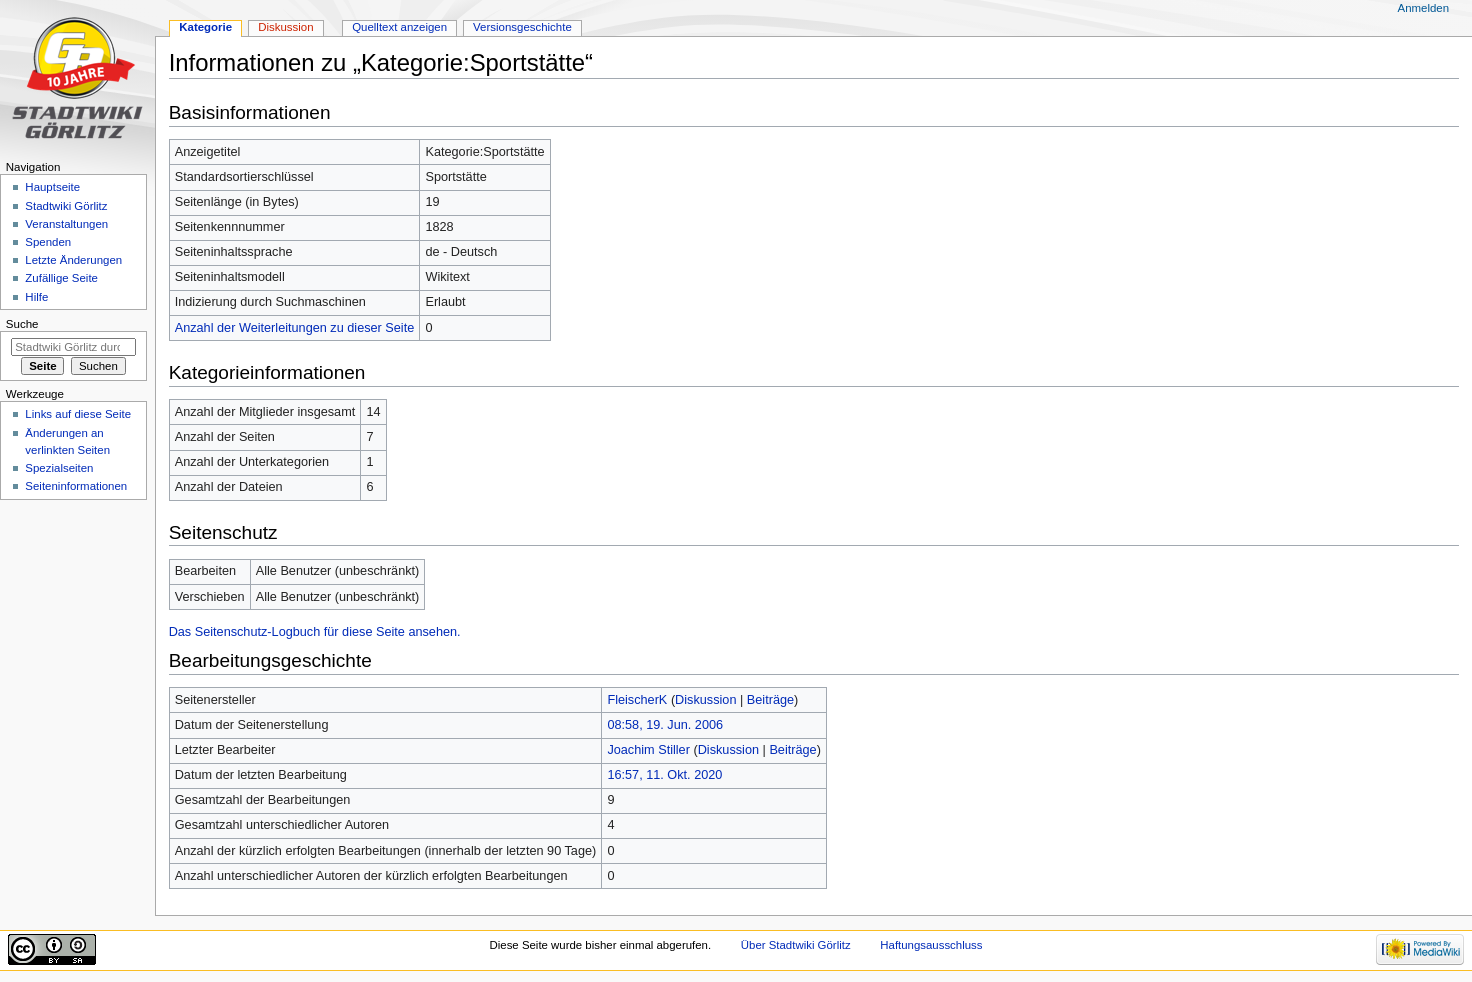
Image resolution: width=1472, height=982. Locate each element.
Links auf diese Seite (78, 414)
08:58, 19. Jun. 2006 (665, 725)
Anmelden (1424, 8)
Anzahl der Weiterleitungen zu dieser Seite (295, 328)
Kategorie (205, 27)
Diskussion (705, 700)
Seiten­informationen (76, 486)
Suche (22, 324)
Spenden (48, 242)
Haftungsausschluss (931, 945)
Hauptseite (52, 187)
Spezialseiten (59, 468)
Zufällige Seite (61, 278)
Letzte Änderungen (73, 260)
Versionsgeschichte (522, 27)
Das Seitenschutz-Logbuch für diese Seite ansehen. (315, 632)
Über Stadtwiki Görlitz (796, 945)
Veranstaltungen (66, 224)
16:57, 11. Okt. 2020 (664, 775)
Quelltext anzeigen (399, 27)
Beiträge (770, 700)
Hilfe (36, 297)
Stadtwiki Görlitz (66, 206)
